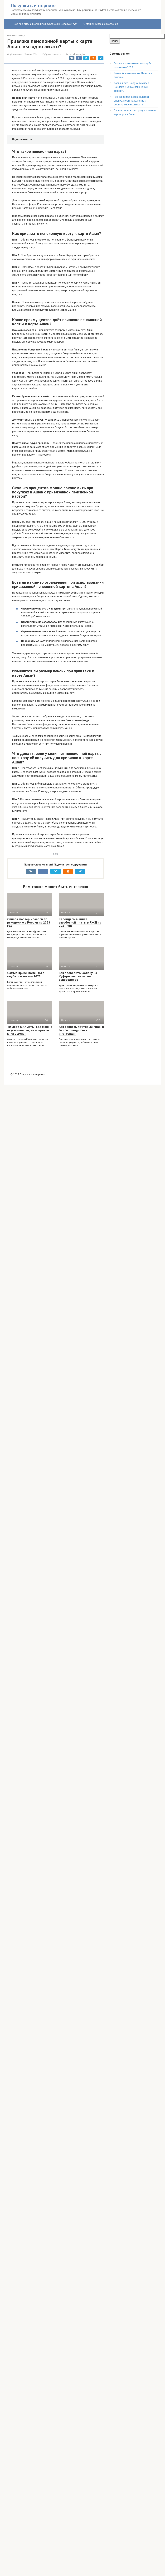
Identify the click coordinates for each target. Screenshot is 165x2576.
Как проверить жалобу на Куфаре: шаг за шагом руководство (78, 976)
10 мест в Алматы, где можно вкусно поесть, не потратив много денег (29, 1030)
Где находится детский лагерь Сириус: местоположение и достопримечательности (132, 100)
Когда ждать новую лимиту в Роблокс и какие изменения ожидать (131, 87)
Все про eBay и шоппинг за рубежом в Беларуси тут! (45, 23)
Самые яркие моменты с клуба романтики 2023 (25, 974)
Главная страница (16, 35)
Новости (56, 54)
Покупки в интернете (33, 5)
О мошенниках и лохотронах (100, 23)
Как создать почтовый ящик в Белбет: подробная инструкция (81, 1030)
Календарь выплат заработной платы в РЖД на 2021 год (80, 922)
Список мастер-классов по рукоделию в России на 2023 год (28, 922)
